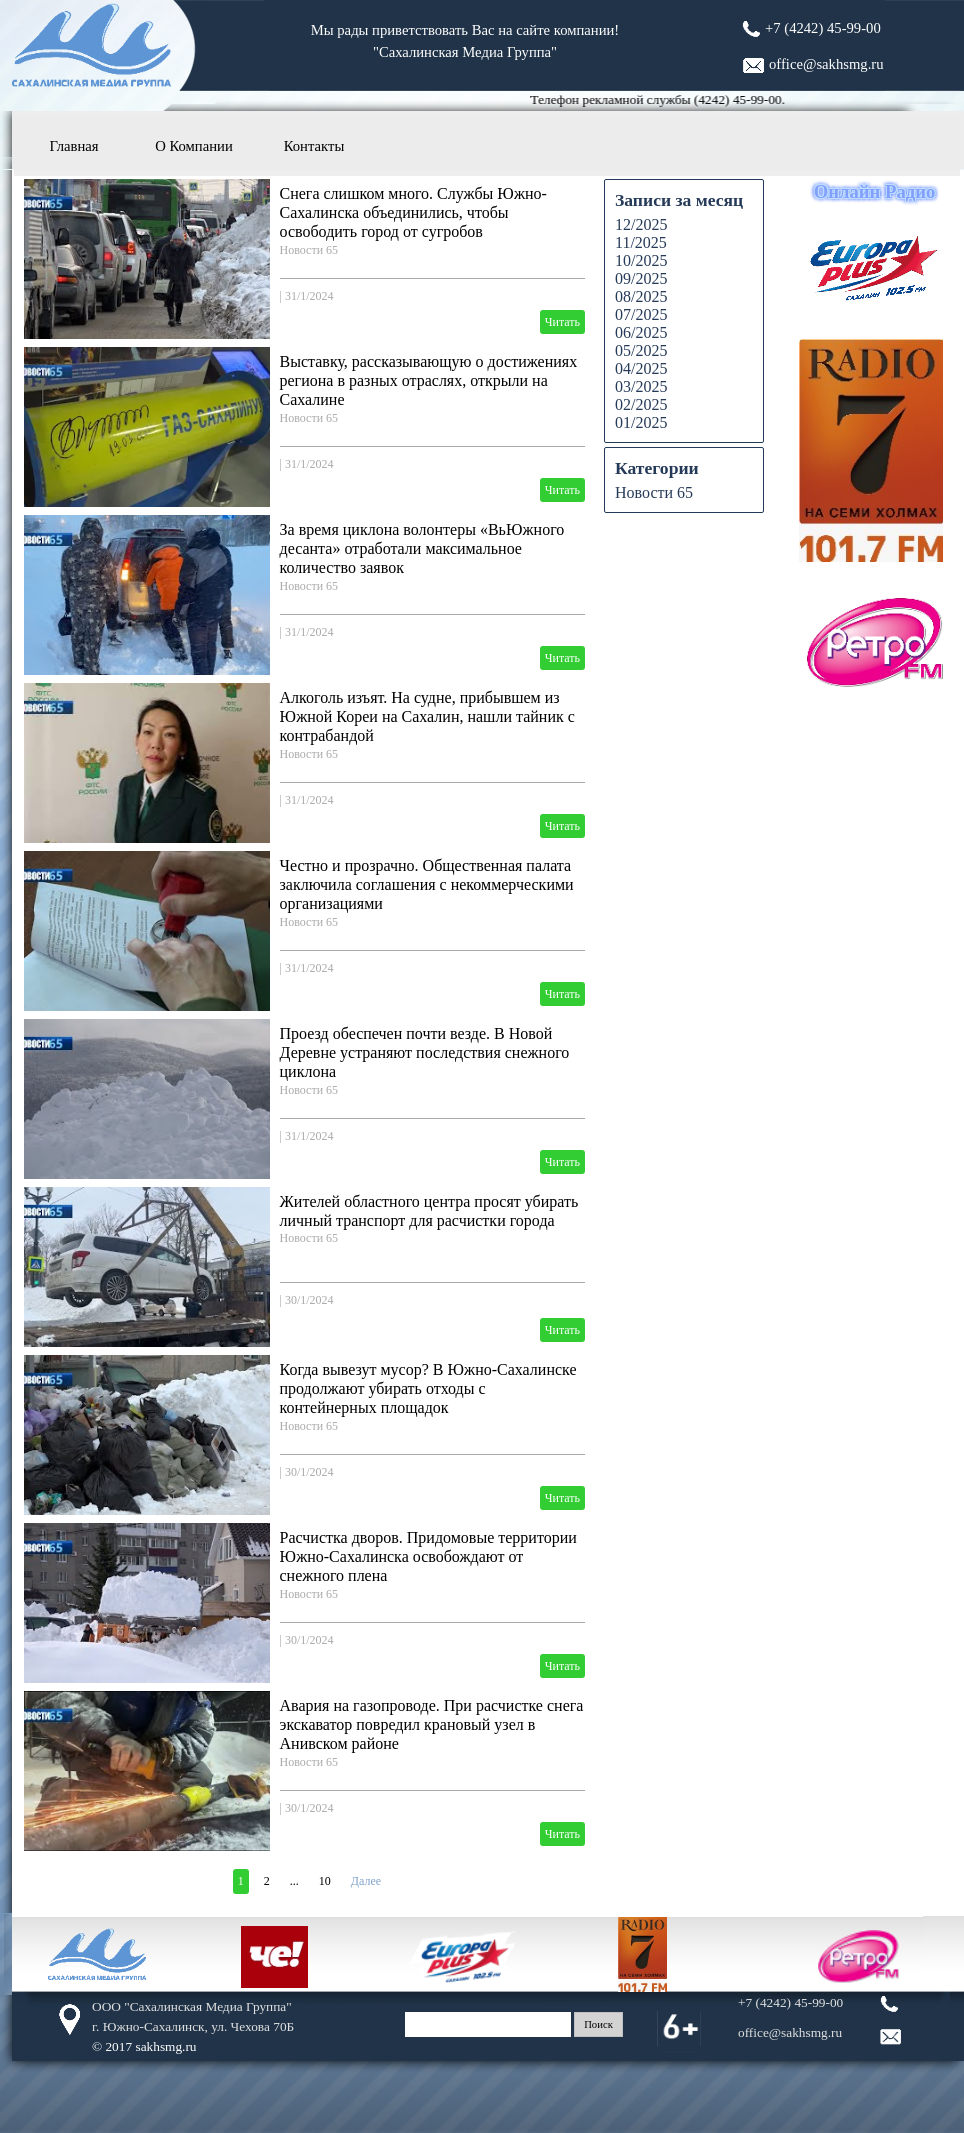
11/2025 (641, 242)
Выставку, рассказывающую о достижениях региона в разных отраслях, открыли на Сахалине (429, 380)
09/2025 (641, 278)
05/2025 (641, 350)
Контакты (314, 146)
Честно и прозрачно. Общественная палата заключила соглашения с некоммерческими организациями (427, 884)
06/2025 (641, 332)
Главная (73, 146)
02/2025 (641, 404)
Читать (562, 322)
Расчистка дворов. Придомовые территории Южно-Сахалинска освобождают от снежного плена (428, 1556)
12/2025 (641, 224)
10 (325, 1881)
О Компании (194, 146)
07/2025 (641, 314)
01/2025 (641, 422)
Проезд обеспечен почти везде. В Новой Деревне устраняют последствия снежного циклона (425, 1052)
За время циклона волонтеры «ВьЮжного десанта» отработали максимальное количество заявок (422, 548)
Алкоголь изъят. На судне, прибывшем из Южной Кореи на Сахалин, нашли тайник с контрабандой (427, 716)
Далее (366, 1881)
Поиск (598, 2024)
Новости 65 (309, 250)
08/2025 (641, 296)
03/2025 (641, 386)
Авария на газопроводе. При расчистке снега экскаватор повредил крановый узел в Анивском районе (432, 1724)
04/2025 (641, 368)
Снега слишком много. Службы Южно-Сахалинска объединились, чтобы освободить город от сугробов (413, 212)
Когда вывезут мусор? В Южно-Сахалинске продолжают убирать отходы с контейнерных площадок (428, 1388)
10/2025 (641, 260)
